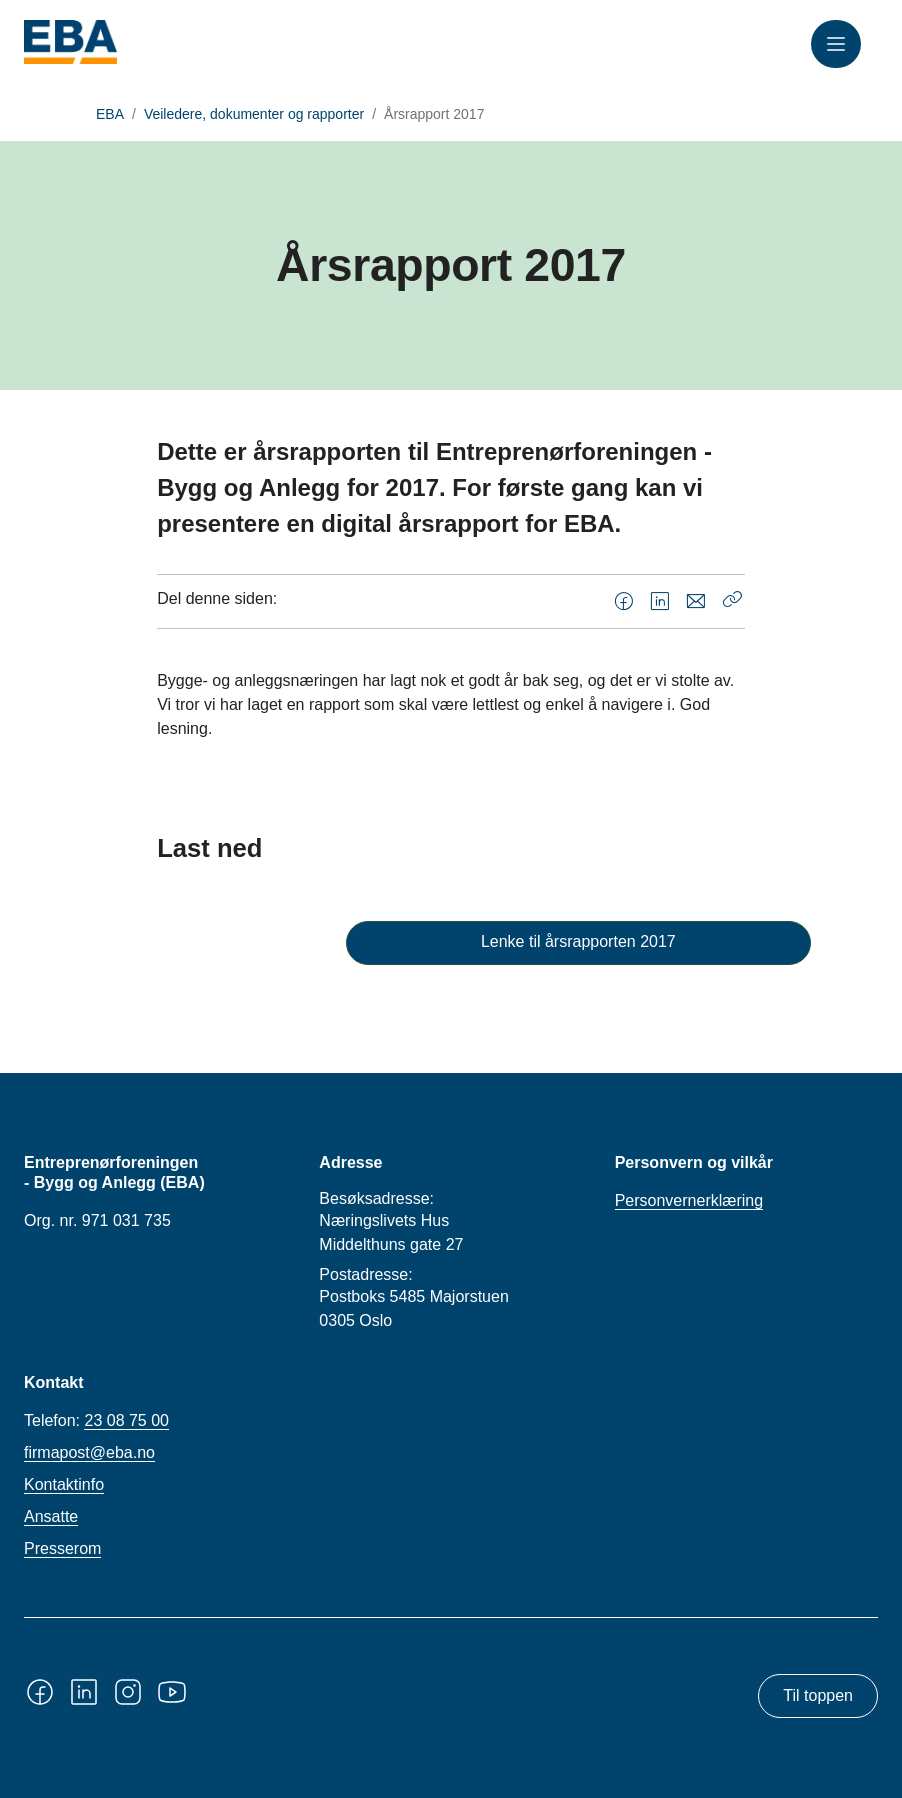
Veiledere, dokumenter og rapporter (254, 114)
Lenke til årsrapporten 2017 (578, 941)
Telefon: (96, 1421)
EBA (110, 114)
